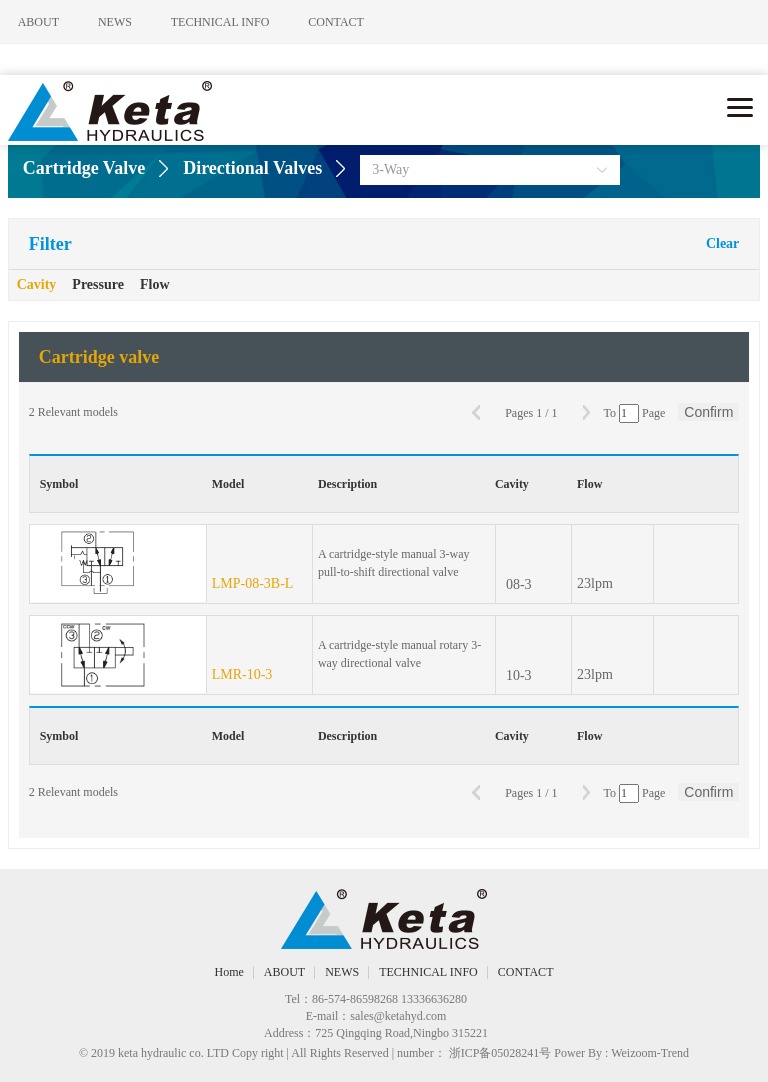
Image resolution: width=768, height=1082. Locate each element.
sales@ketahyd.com (398, 1016)
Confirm (708, 412)
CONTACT (358, 22)
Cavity (37, 284)
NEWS (122, 22)
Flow (155, 284)
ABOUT (38, 22)
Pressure (98, 284)
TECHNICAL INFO (234, 22)
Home (229, 972)
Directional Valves (252, 168)
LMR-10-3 (242, 674)
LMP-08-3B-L (253, 583)
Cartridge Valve (84, 168)
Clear (722, 243)
